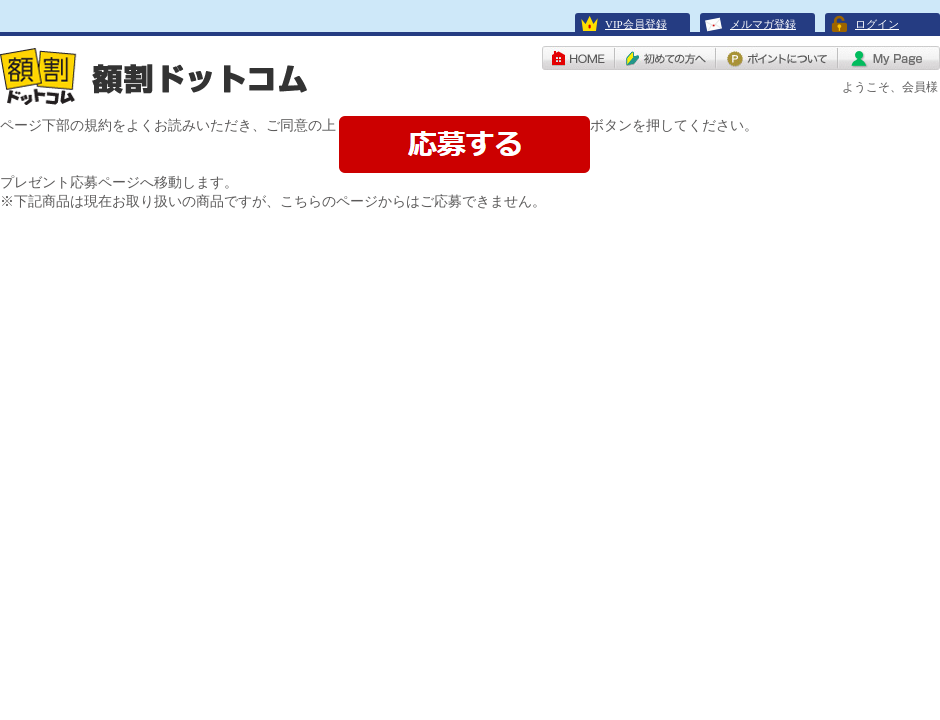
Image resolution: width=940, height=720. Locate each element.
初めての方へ (665, 58)
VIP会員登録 (636, 24)
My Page (889, 58)
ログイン (877, 24)
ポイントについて (777, 58)
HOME (578, 58)
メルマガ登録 (763, 24)
